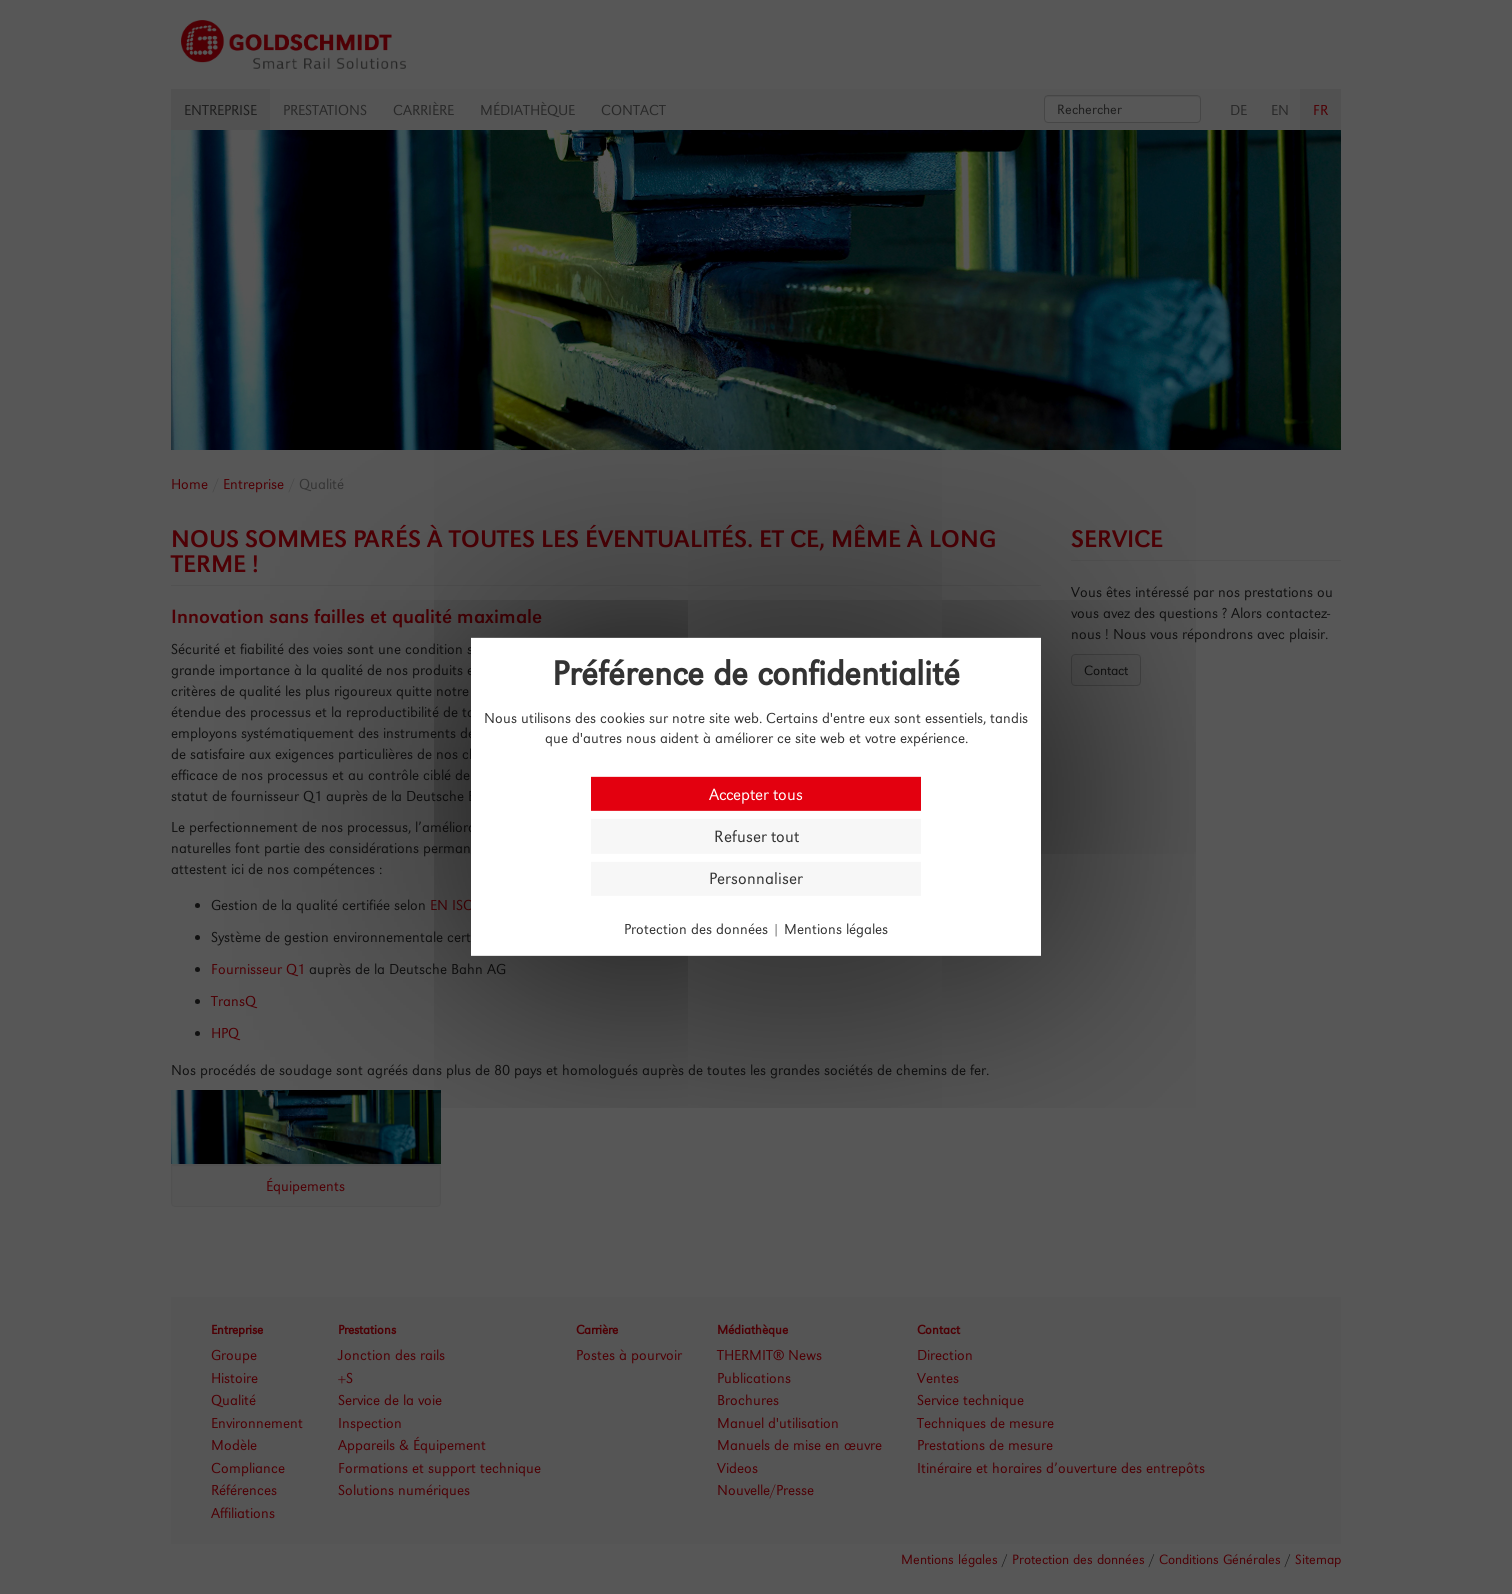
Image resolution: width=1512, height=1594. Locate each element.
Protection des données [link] (696, 928)
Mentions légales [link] (836, 928)
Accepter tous (756, 793)
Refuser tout (756, 836)
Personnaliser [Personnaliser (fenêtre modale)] (756, 878)
